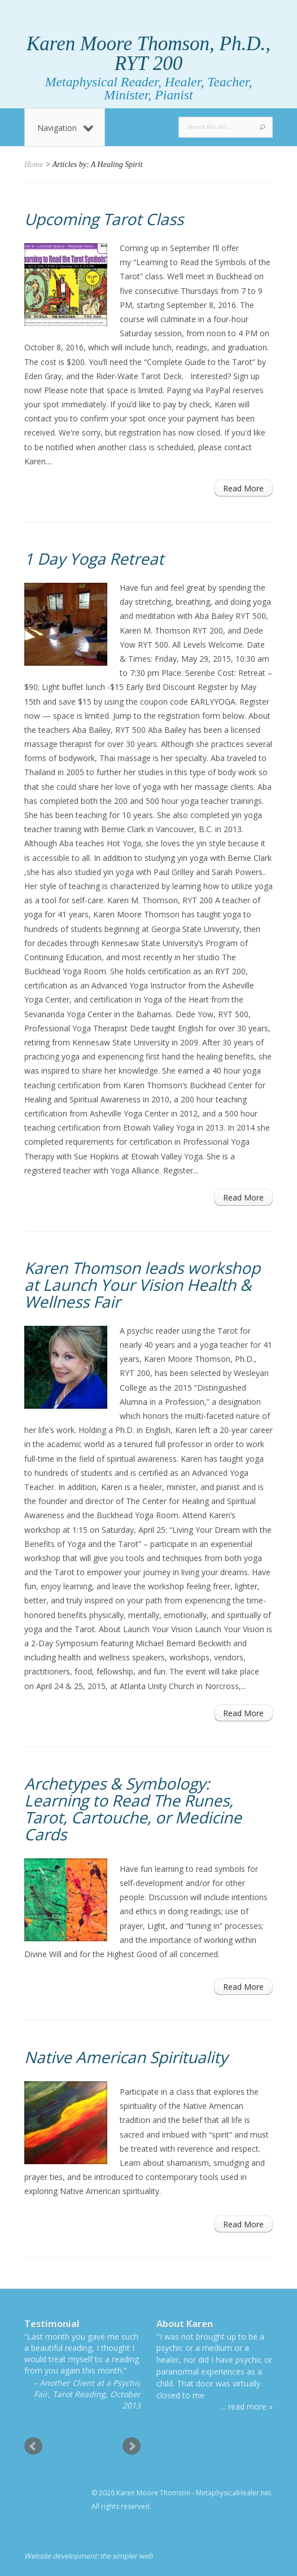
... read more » (247, 2406)
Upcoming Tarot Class (104, 219)
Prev (33, 2446)
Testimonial (52, 2324)
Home (33, 164)
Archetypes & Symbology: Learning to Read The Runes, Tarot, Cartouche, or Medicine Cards (133, 1809)
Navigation (65, 127)
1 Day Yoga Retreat (94, 558)
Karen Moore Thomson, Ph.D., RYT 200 (148, 53)
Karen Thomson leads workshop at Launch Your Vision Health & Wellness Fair (142, 1284)
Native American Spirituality (126, 2057)
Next (132, 2446)
